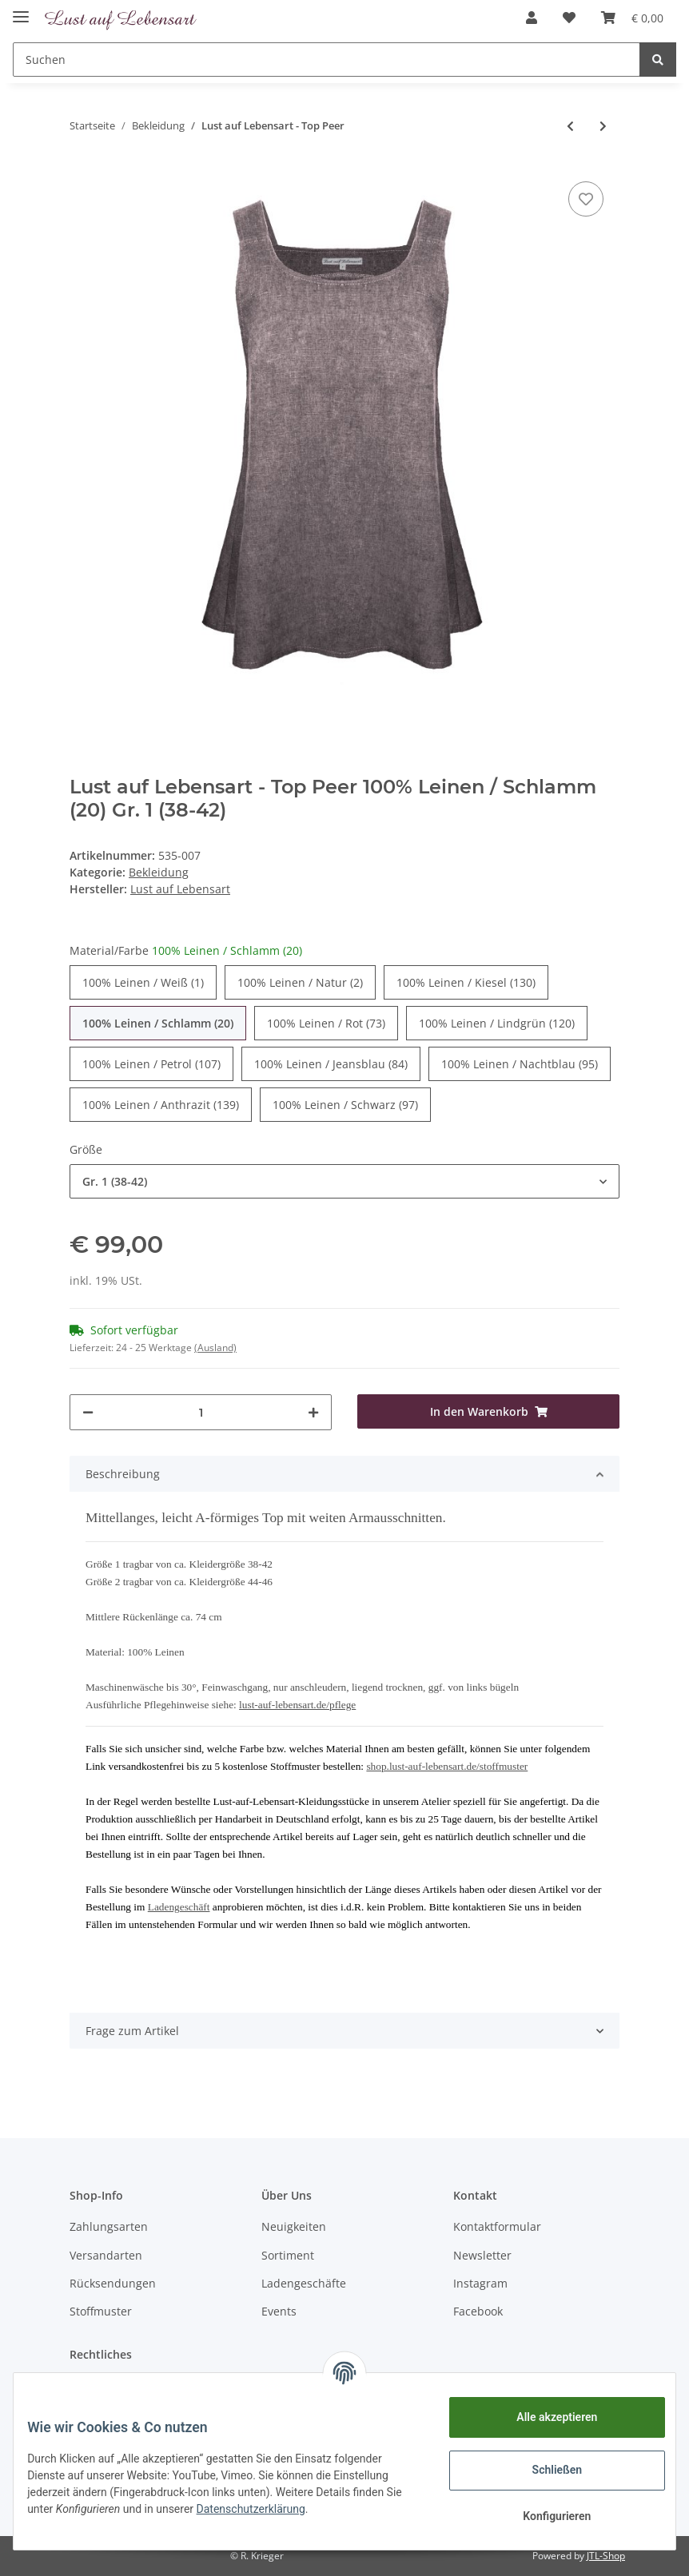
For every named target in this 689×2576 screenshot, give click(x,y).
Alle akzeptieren (544, 2417)
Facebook (478, 2311)
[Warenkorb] (632, 18)
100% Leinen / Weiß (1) (143, 982)
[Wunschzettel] (569, 18)
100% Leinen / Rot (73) (326, 1023)
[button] (531, 18)
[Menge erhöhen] (313, 1412)
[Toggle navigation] (21, 10)
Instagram (480, 2283)
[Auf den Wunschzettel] (585, 199)
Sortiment (287, 2255)
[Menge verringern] (88, 1412)
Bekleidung (159, 872)
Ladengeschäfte (303, 2283)
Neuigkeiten (293, 2226)
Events (279, 2311)
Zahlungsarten (109, 2226)
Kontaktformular (497, 2226)
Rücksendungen (113, 2283)
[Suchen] (326, 59)
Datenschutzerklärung (280, 2508)
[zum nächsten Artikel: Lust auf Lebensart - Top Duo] (603, 126)
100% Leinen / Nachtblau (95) (519, 1063)
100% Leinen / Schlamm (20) (157, 1023)
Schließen (545, 2469)
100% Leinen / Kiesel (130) (466, 982)
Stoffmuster (101, 2311)
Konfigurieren (545, 2516)
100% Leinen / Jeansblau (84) (331, 1063)
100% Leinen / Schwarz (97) (345, 1104)
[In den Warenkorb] (488, 1411)
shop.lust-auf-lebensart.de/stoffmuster (447, 1766)
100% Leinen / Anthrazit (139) (160, 1104)
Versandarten (106, 2255)
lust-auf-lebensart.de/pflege (297, 1705)
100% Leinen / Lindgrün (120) (497, 1023)
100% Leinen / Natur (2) (300, 982)
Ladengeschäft (179, 1907)
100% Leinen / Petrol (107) (151, 1063)
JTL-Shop (606, 2555)
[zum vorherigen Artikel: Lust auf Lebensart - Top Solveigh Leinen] (570, 126)
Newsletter (482, 2255)
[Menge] (201, 1412)
